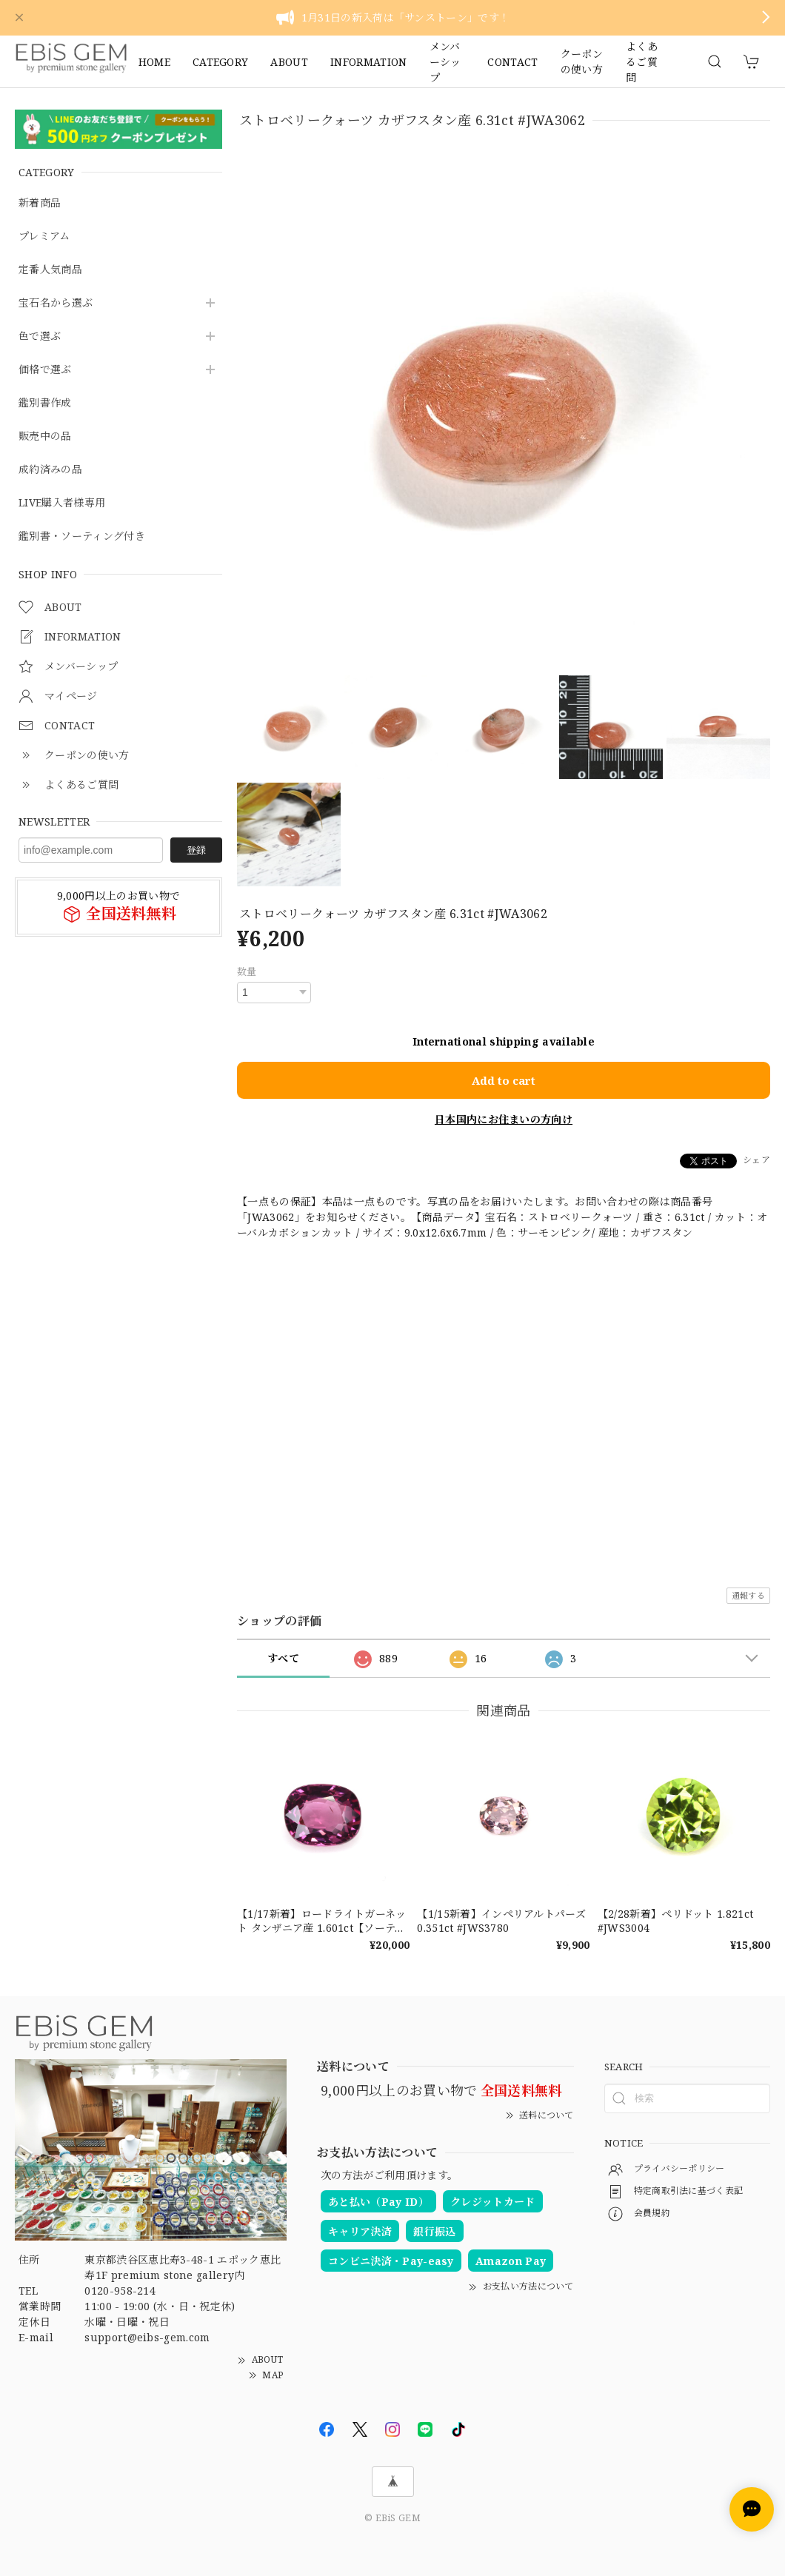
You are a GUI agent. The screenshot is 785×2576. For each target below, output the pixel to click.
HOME (154, 62)
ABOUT (289, 62)
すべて (283, 1657)
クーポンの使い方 (582, 61)
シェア (756, 1159)
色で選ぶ (40, 336)
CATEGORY (221, 62)
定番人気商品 (50, 270)
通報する (748, 1594)
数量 (247, 971)
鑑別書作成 (45, 403)
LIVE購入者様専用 (62, 503)
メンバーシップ (445, 61)
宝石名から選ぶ (56, 303)
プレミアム (44, 236)
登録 (196, 850)
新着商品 (40, 203)
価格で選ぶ (45, 370)
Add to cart (503, 1079)
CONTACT (512, 62)
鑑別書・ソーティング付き (82, 536)
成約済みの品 (50, 470)
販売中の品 (45, 436)
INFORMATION (368, 62)
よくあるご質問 (642, 61)
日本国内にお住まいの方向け (503, 1118)
